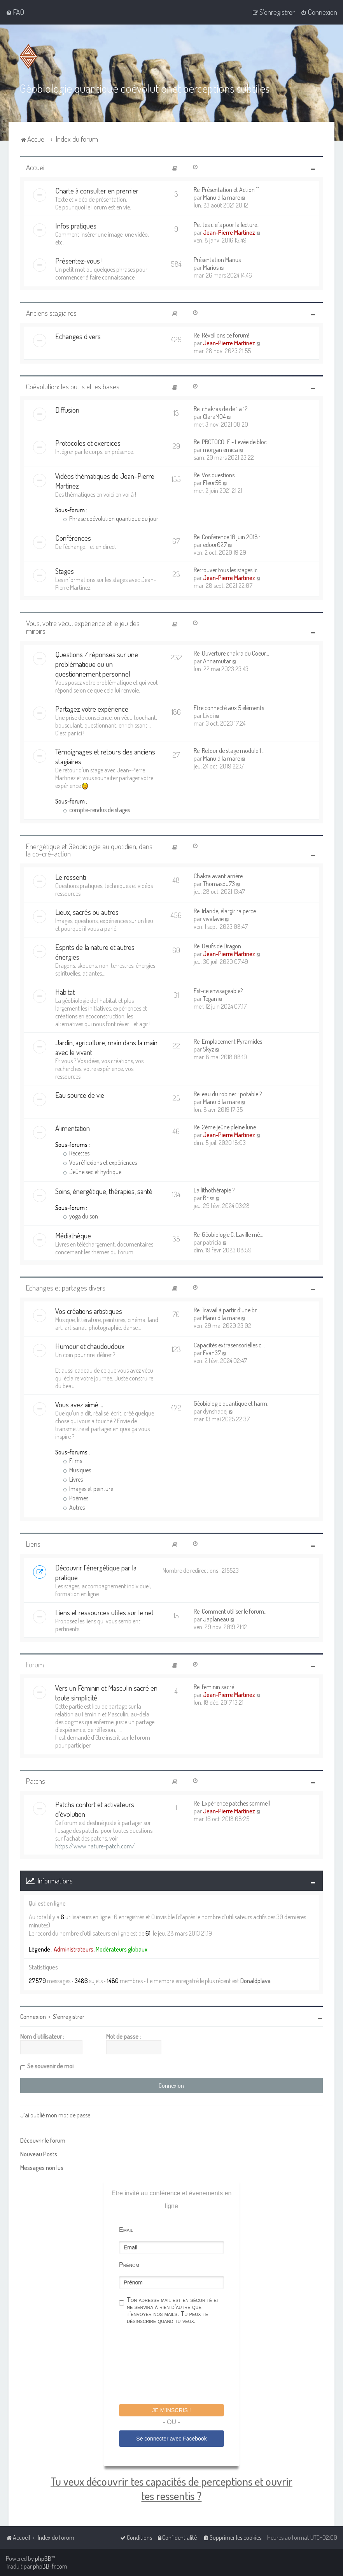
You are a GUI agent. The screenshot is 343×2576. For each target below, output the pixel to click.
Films (72, 1461)
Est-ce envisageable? (218, 991)
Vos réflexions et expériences (100, 1162)
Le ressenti (70, 877)
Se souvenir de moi (50, 2066)
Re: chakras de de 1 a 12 (221, 409)
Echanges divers (78, 336)
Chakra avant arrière (218, 876)
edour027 (215, 545)
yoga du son (80, 1216)
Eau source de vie (79, 1095)
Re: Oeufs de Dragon (217, 946)
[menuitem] (15, 12)
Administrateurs (73, 1949)
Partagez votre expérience (91, 709)
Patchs (35, 1781)
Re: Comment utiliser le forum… (231, 1611)
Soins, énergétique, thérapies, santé (103, 1191)
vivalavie (213, 919)
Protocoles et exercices (88, 443)
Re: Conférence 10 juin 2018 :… (229, 537)
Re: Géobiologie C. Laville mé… (228, 1234)
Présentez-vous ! (79, 261)
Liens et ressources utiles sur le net (104, 1612)
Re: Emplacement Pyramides (228, 1041)
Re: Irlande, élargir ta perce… (226, 911)
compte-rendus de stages (96, 810)
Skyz (208, 1049)
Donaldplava (255, 1981)
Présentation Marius (217, 260)
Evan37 (212, 1353)
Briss (208, 1198)
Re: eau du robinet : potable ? (228, 1094)
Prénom (129, 2264)
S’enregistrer (68, 2016)
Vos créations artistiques (88, 1311)
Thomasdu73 (219, 884)
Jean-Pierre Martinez (229, 232)
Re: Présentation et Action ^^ (226, 189)
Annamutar (217, 661)
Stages (64, 571)
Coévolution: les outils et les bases (72, 386)
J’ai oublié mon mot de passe (55, 2115)
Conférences (73, 538)
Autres (74, 1507)
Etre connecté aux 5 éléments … (231, 708)
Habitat (65, 992)
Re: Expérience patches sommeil (232, 1803)
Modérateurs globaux (121, 1949)
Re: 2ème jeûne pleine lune (225, 1127)
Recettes (76, 1153)
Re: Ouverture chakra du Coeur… (231, 653)
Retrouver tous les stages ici (226, 570)
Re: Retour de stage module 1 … (230, 750)
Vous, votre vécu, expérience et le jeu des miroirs (83, 626)
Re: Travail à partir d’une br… (227, 1310)
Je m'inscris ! (171, 2410)
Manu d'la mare (221, 197)
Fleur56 (212, 483)
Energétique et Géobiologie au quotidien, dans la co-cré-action (89, 849)
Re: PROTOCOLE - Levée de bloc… (232, 442)
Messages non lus (41, 2168)
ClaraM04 (214, 416)
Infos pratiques (75, 225)
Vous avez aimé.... (79, 1404)
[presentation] (178, 2365)
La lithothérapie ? (214, 1190)
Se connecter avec (171, 2438)
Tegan (210, 998)
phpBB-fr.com (50, 2566)
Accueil (36, 167)
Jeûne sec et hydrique (92, 1172)
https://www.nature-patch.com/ (95, 1846)
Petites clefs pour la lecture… (227, 225)
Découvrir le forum (42, 2140)
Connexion (33, 2016)
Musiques (77, 1470)
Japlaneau (216, 1619)
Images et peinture (88, 1489)
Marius (211, 267)
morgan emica (220, 450)
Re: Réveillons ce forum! (221, 335)
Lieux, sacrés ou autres (87, 912)
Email (126, 2229)
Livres (73, 1479)
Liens (33, 1544)
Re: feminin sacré (214, 1687)
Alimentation (72, 1128)
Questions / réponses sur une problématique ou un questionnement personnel (96, 664)
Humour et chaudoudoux (89, 1346)
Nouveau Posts (38, 2154)
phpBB (43, 2558)
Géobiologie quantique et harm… (232, 1403)
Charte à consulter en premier (96, 190)
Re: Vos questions (214, 475)
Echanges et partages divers (65, 1287)
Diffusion (67, 410)
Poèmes (75, 1498)
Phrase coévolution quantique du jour (110, 518)
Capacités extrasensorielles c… (229, 1345)
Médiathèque (73, 1235)
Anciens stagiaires (51, 313)
